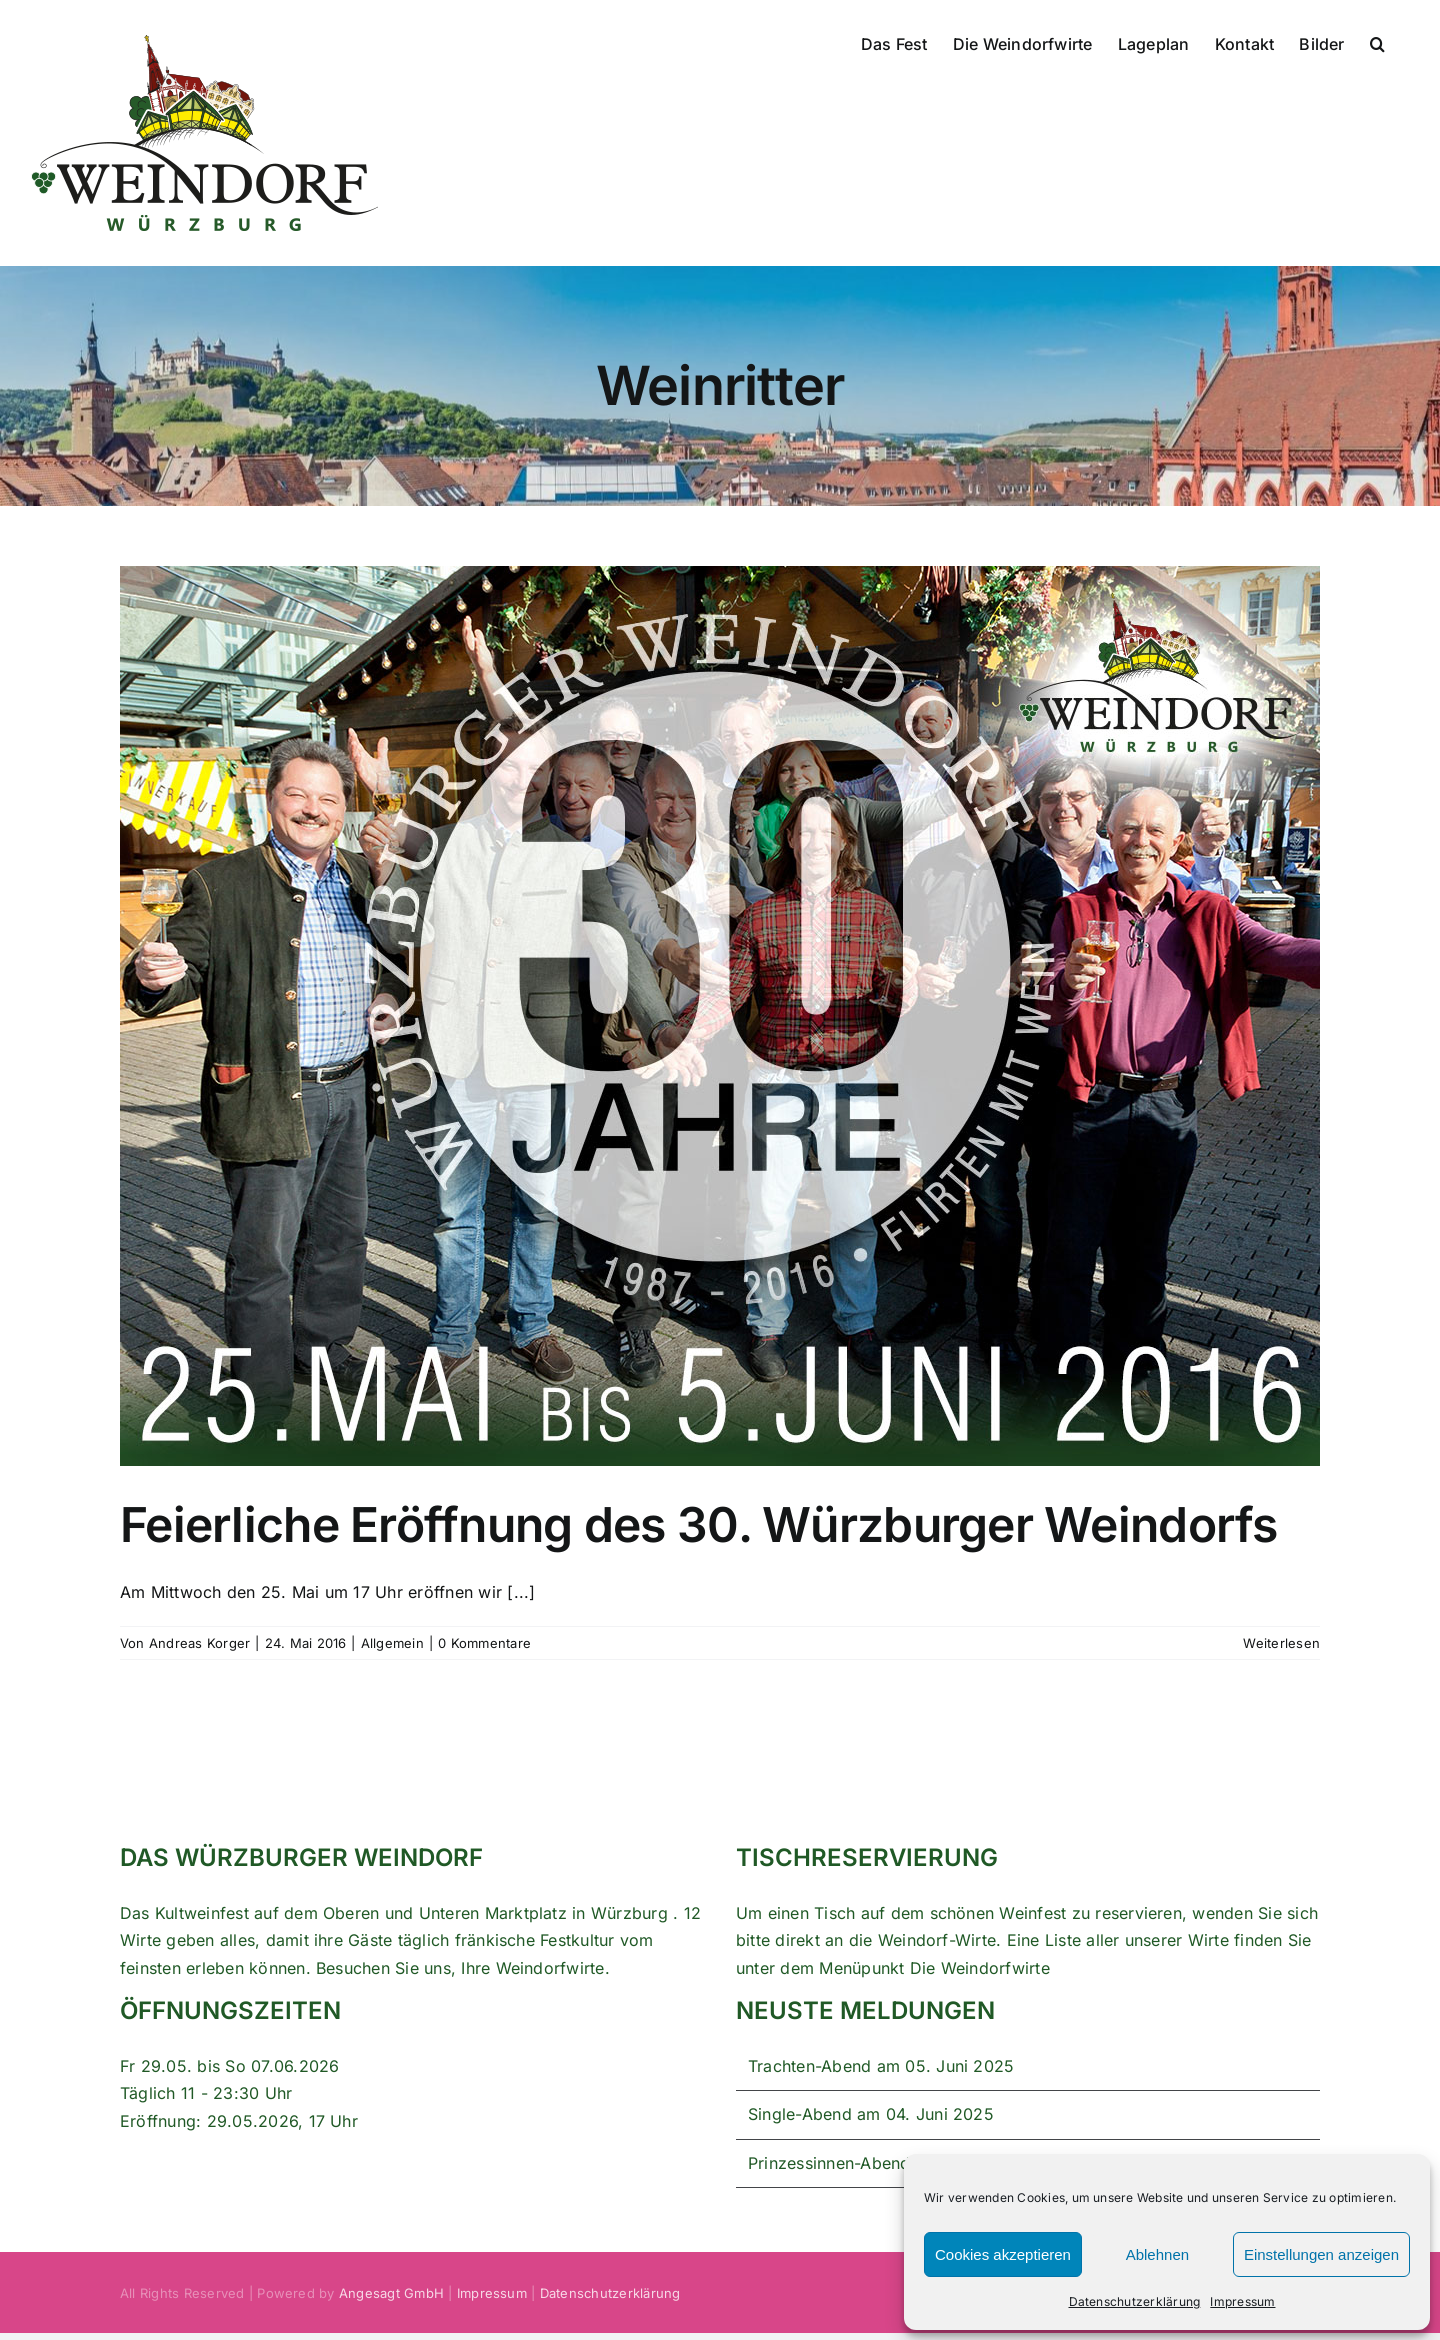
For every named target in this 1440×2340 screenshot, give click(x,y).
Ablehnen (1157, 2254)
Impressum (1242, 2301)
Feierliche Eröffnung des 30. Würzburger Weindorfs (699, 1524)
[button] (1377, 42)
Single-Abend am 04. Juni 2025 (871, 2114)
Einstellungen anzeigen (1321, 2254)
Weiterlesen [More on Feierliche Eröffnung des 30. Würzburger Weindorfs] (1281, 1643)
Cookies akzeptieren (1003, 2254)
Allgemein (392, 1643)
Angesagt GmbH (391, 2293)
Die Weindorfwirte (980, 1968)
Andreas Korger (199, 1643)
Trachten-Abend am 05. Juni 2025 (881, 2066)
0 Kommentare (484, 1643)
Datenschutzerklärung (1135, 2301)
